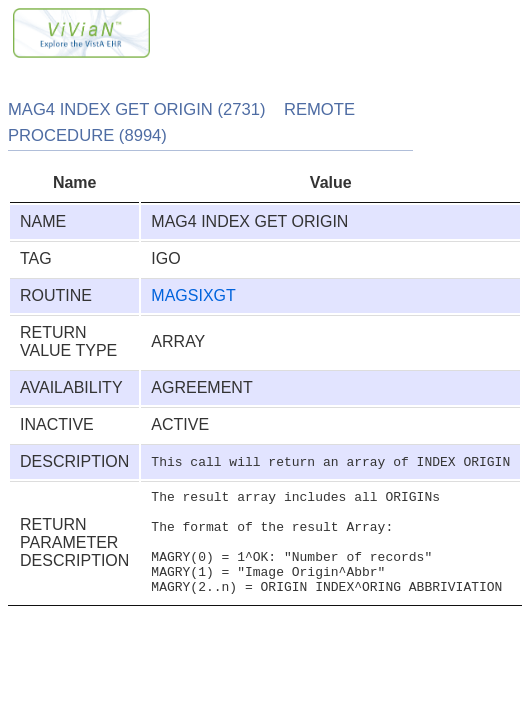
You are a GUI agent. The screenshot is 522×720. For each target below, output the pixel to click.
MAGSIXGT (193, 295)
